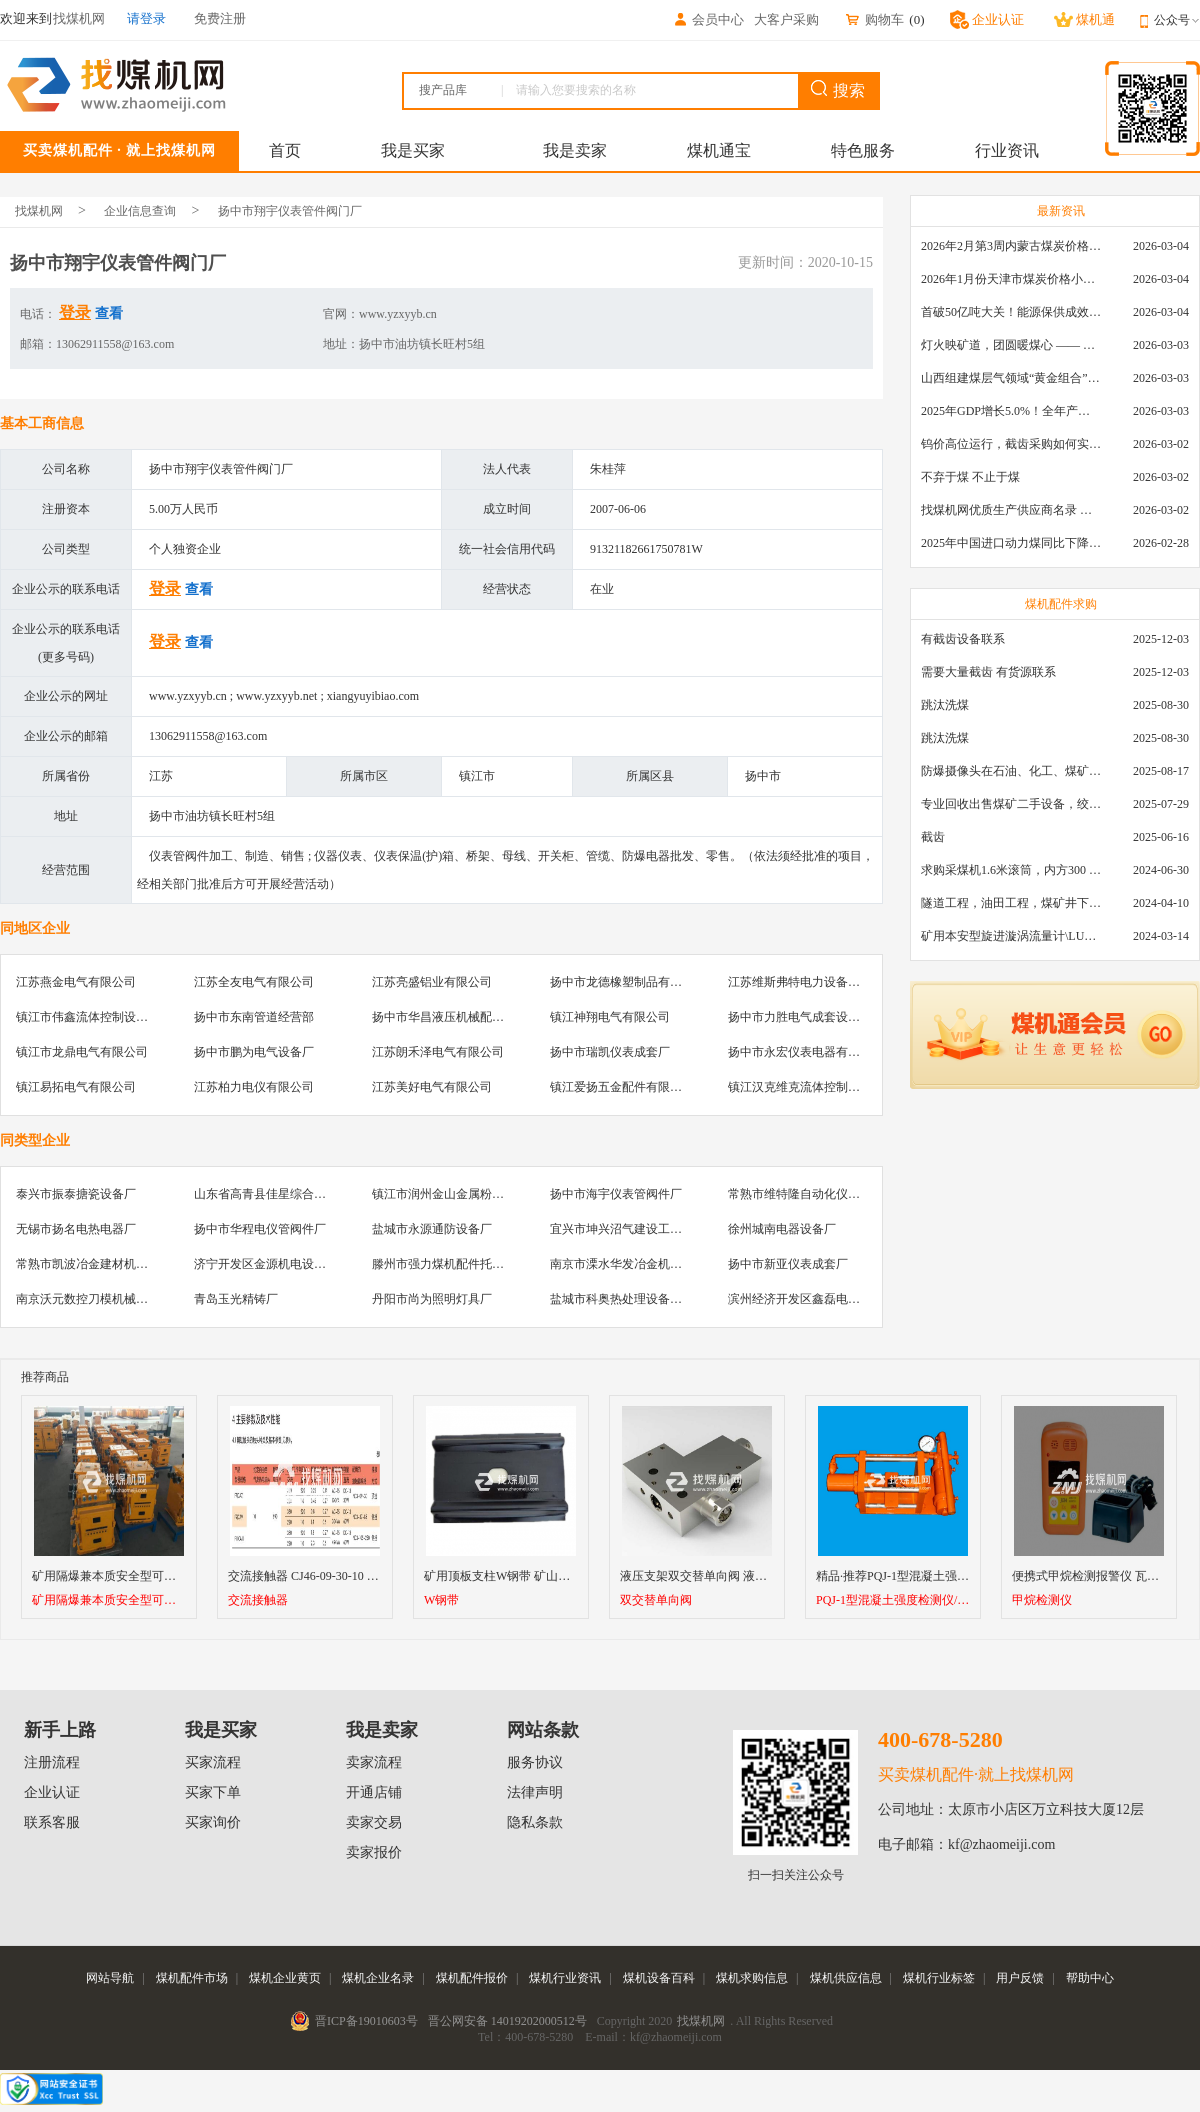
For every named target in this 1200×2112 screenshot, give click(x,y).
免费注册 (220, 18)
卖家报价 (374, 1852)
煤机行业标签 (939, 1978)
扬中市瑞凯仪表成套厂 (610, 1052)
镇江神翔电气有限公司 (610, 1017)
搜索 (838, 89)
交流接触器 (258, 1600)
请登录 (146, 18)
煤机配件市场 (192, 1978)
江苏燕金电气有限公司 (76, 982)
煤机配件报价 (472, 1978)
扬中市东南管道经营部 (254, 1017)
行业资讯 (1007, 150)
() (916, 19)
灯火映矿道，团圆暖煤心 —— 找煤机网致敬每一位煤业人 (1011, 345)
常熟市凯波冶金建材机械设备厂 (100, 1264)
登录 (75, 312)
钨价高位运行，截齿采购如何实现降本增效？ (1011, 444)
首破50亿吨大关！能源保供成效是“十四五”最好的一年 (1011, 312)
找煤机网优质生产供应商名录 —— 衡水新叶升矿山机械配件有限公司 (1011, 510)
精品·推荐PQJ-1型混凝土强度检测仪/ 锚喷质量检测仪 (955, 1576)
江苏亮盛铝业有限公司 (432, 982)
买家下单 (213, 1792)
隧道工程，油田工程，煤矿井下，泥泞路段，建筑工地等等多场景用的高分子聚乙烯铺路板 (1011, 903)
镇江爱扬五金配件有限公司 (622, 1087)
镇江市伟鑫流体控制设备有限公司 (106, 1017)
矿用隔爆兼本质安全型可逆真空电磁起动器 (146, 1576)
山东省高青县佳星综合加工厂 (272, 1194)
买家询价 (213, 1822)
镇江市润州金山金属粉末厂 (444, 1194)
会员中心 (708, 19)
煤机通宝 (719, 150)
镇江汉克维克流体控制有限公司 (812, 1087)
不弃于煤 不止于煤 (970, 477)
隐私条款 (535, 1822)
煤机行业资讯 (565, 1978)
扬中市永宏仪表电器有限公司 (806, 1052)
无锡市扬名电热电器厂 (76, 1229)
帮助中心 (1090, 1978)
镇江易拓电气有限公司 (76, 1087)
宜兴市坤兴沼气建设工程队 (622, 1229)
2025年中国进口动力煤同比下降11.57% (1011, 543)
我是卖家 (575, 150)
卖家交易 (374, 1822)
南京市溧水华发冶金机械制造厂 (634, 1264)
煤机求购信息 (752, 1978)
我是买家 (413, 150)
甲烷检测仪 (1042, 1600)
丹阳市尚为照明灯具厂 (432, 1299)
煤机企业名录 (378, 1978)
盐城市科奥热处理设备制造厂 (628, 1299)
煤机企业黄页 (285, 1978)
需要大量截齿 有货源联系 (988, 672)
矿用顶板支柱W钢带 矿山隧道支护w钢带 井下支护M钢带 (574, 1576)
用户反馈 (1020, 1978)
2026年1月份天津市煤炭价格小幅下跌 (1011, 279)
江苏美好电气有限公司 (432, 1087)
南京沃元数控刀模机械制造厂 (94, 1299)
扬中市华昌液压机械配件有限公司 (462, 1017)
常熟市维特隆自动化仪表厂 (800, 1194)
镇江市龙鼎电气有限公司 (82, 1052)
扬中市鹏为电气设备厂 (254, 1052)
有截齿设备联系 (963, 639)
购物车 (874, 19)
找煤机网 (39, 211)
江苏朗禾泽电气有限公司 (438, 1052)
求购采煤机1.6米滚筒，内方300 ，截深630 (1011, 870)
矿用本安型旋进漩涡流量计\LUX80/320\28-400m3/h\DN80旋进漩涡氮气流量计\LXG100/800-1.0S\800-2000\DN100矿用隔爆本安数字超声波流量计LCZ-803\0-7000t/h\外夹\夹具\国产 (1011, 936)
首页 (285, 150)
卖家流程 (374, 1762)
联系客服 (52, 1822)
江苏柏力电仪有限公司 (254, 1087)
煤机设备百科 (659, 1978)
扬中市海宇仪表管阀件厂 (616, 1194)
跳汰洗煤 (945, 705)
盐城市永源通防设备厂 (432, 1229)
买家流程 (213, 1762)
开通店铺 (374, 1792)
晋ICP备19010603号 (366, 2021)
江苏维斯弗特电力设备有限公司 (812, 982)
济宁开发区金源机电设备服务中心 (284, 1264)
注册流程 (52, 1762)
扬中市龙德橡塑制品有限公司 (628, 982)
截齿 (933, 837)
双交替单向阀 (656, 1600)
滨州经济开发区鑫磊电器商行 (806, 1299)
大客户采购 (786, 19)
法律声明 (535, 1792)
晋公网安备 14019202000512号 (507, 2021)
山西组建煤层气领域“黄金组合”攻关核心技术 (1011, 378)
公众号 (1177, 20)
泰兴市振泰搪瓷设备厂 (76, 1194)
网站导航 (110, 1978)
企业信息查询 (140, 211)
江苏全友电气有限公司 (254, 982)
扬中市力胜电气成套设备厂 (800, 1017)
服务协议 (535, 1762)
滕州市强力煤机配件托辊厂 (444, 1264)
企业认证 (52, 1792)
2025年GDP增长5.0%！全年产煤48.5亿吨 (1011, 411)
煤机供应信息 (846, 1978)
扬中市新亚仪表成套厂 (788, 1264)
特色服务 (863, 150)
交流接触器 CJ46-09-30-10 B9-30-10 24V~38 (341, 1576)
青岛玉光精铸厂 (236, 1299)
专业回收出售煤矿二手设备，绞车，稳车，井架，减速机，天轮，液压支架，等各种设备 (1011, 804)
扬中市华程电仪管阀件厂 (260, 1229)
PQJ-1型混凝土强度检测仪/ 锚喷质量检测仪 (893, 1600)
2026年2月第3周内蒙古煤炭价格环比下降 (1011, 246)
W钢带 (441, 1600)
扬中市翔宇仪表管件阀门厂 (290, 211)
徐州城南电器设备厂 (782, 1229)
